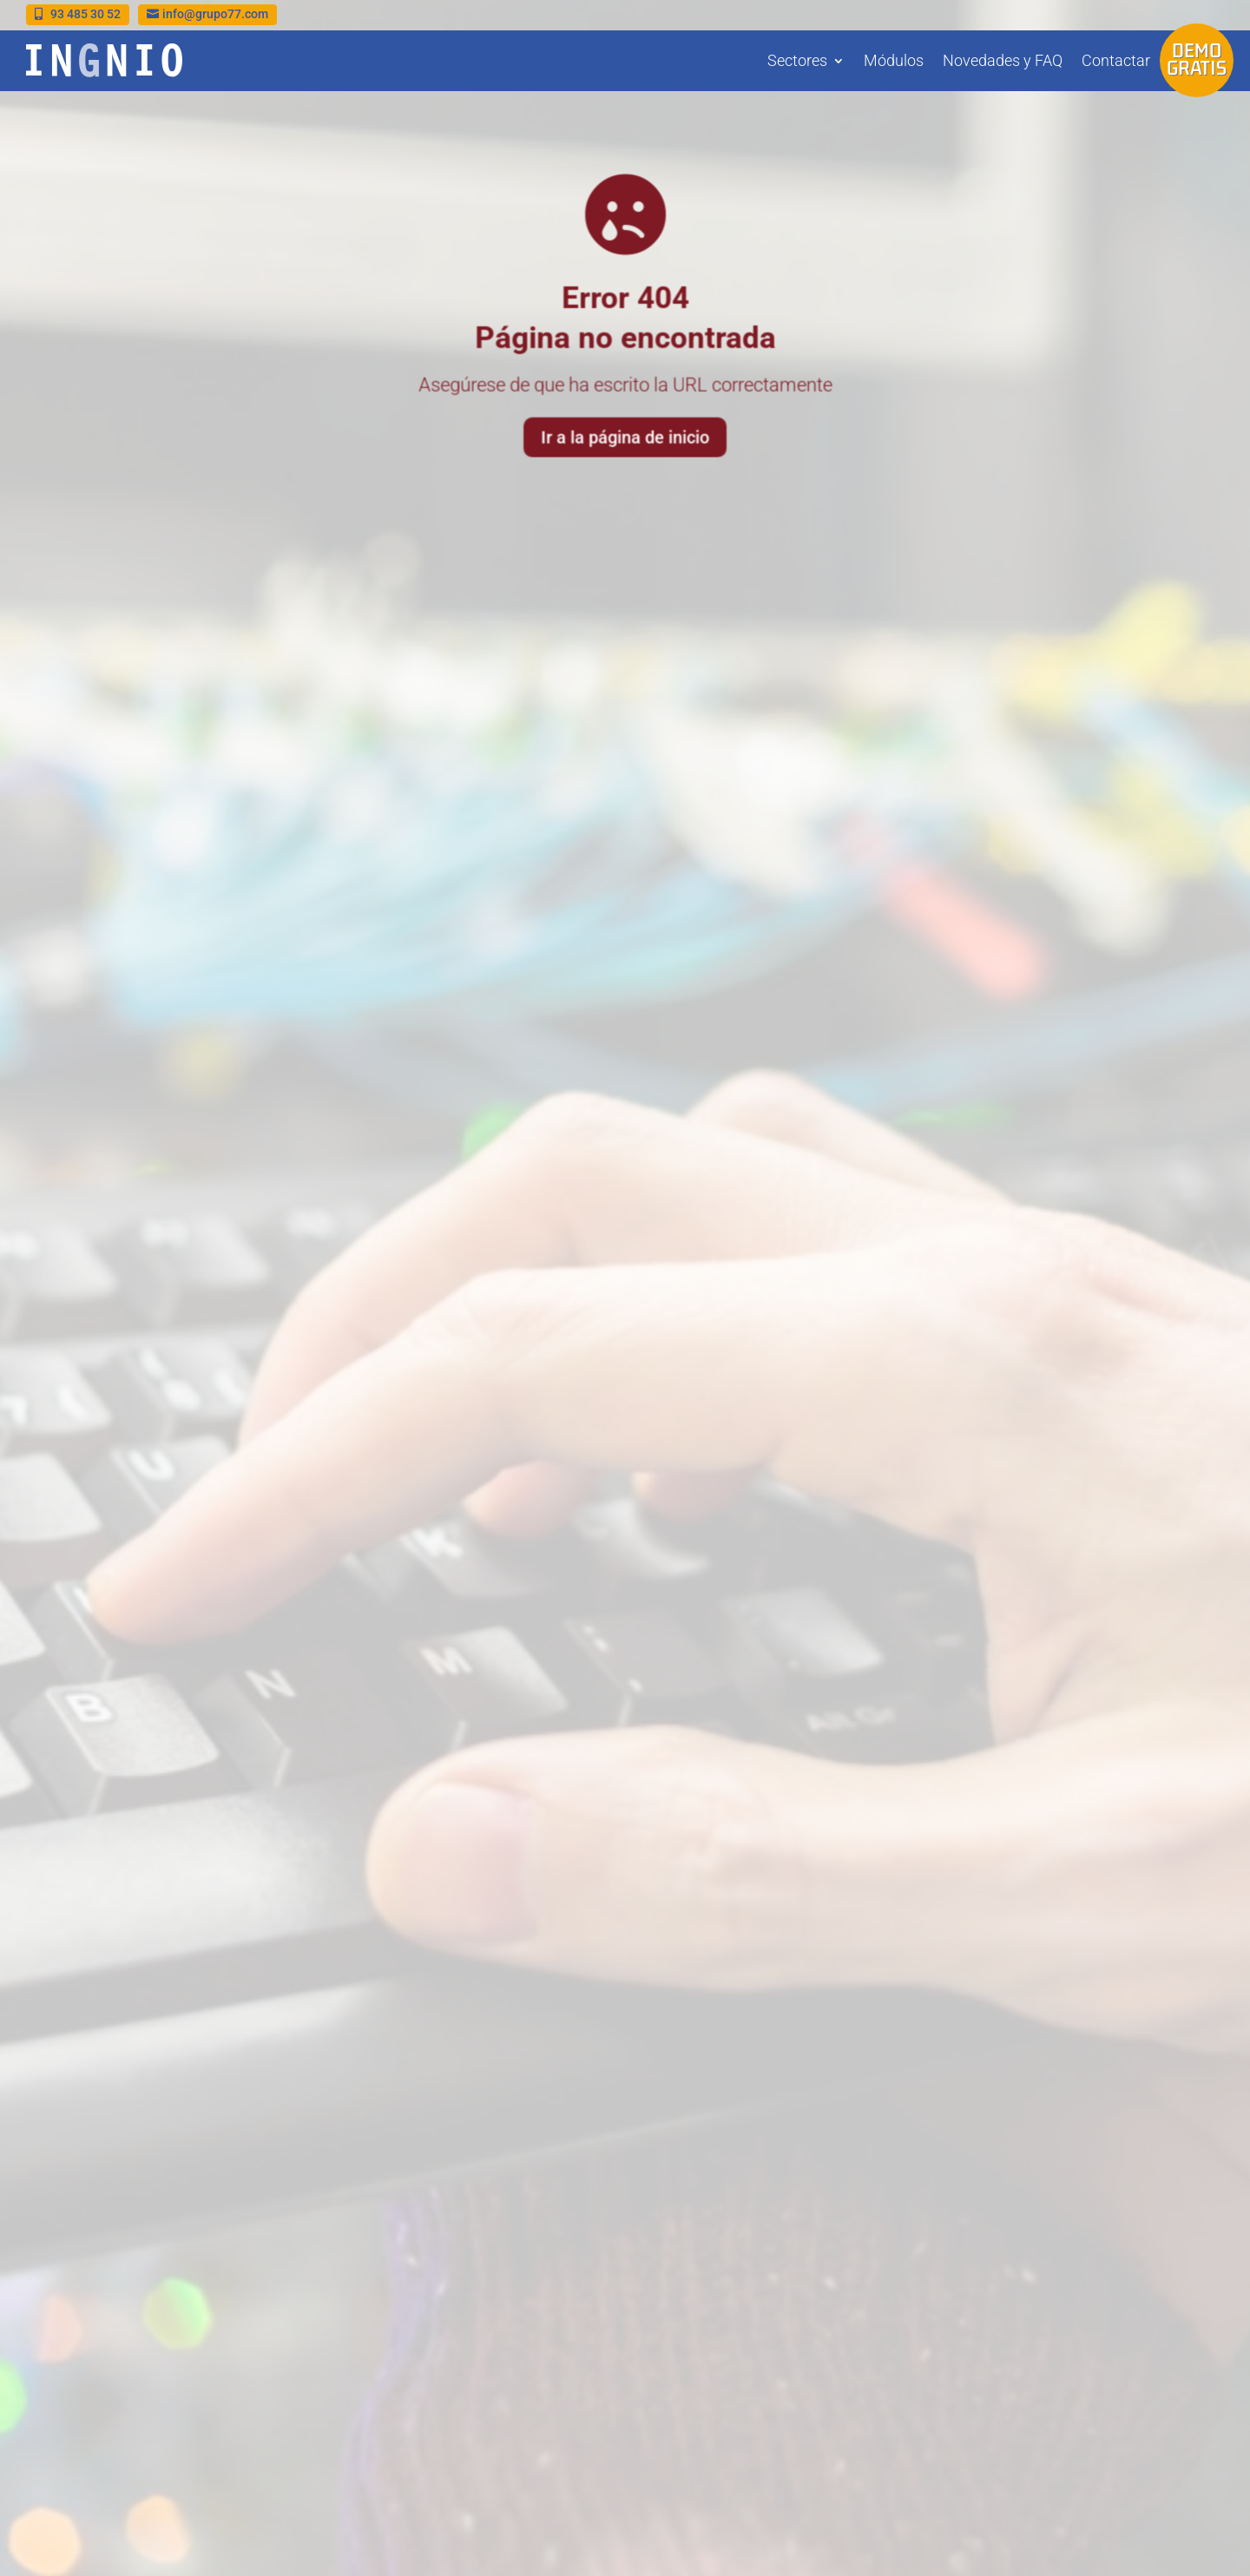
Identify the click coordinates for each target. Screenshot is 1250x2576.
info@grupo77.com (215, 14)
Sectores (797, 60)
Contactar (1116, 60)
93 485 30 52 (85, 14)
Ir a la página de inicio (625, 434)
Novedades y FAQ (1002, 60)
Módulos (894, 60)
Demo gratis (1197, 58)
